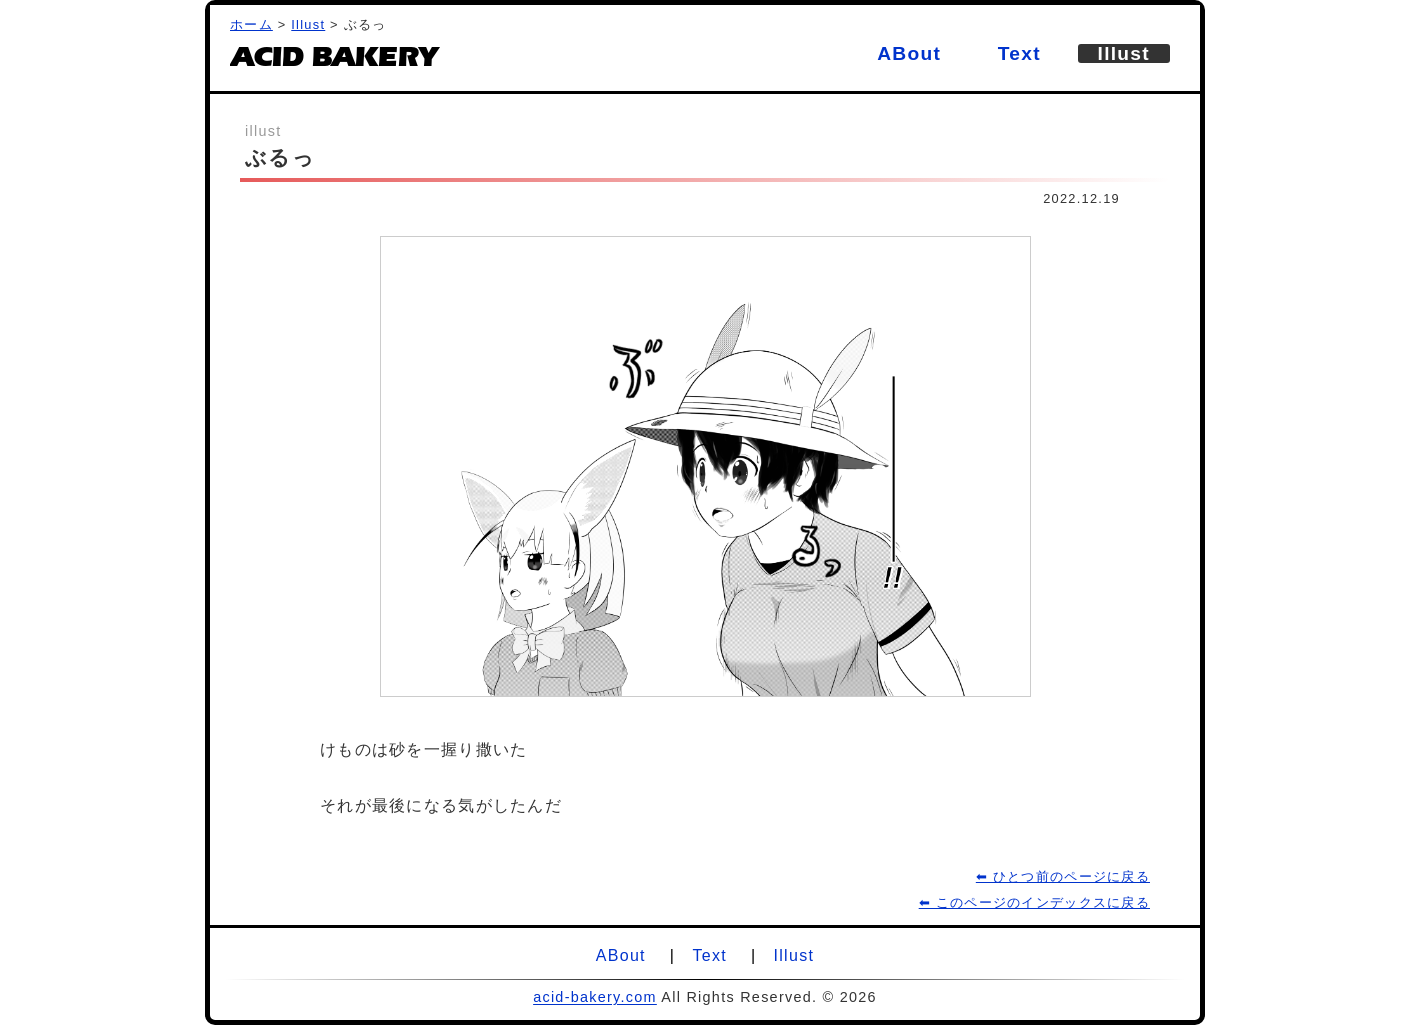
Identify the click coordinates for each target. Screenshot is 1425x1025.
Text (1019, 53)
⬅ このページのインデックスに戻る (1034, 902)
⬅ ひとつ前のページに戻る (1063, 876)
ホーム (251, 24)
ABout (909, 53)
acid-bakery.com (595, 997)
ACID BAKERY (333, 61)
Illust (308, 24)
